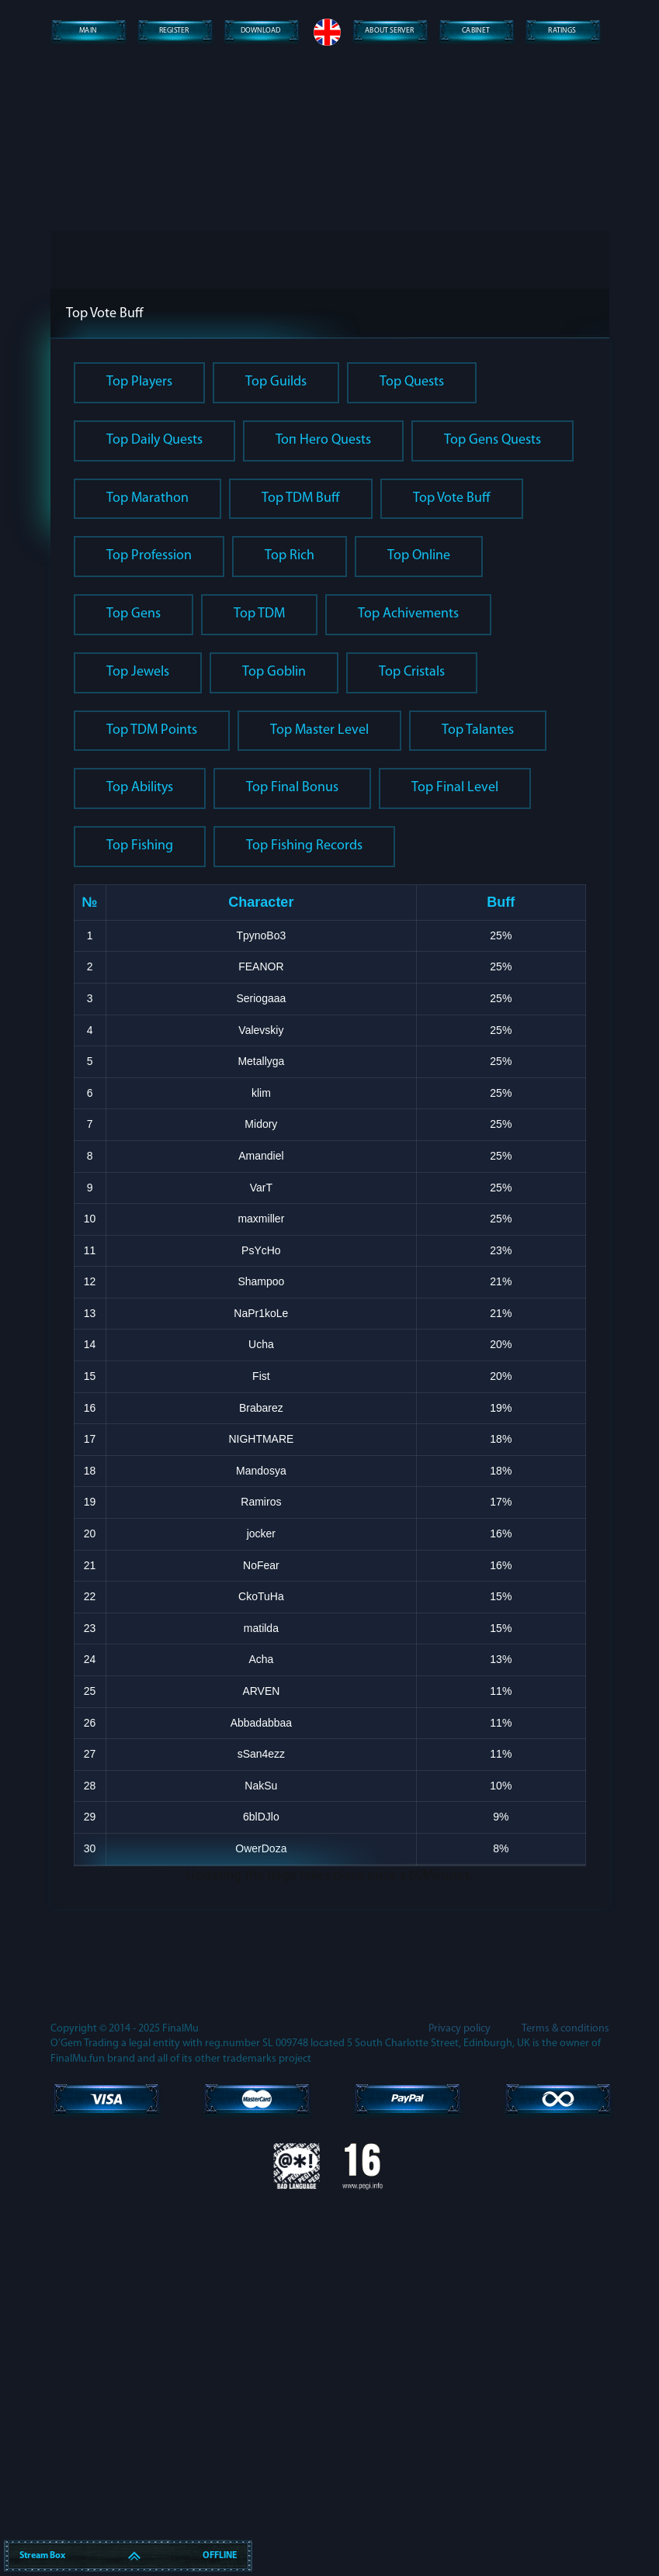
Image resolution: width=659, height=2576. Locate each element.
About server (389, 31)
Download (260, 31)
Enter (329, 520)
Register (173, 31)
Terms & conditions (565, 2399)
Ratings (562, 31)
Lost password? (330, 567)
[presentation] (330, 443)
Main (86, 31)
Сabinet (475, 31)
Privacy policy (459, 2399)
